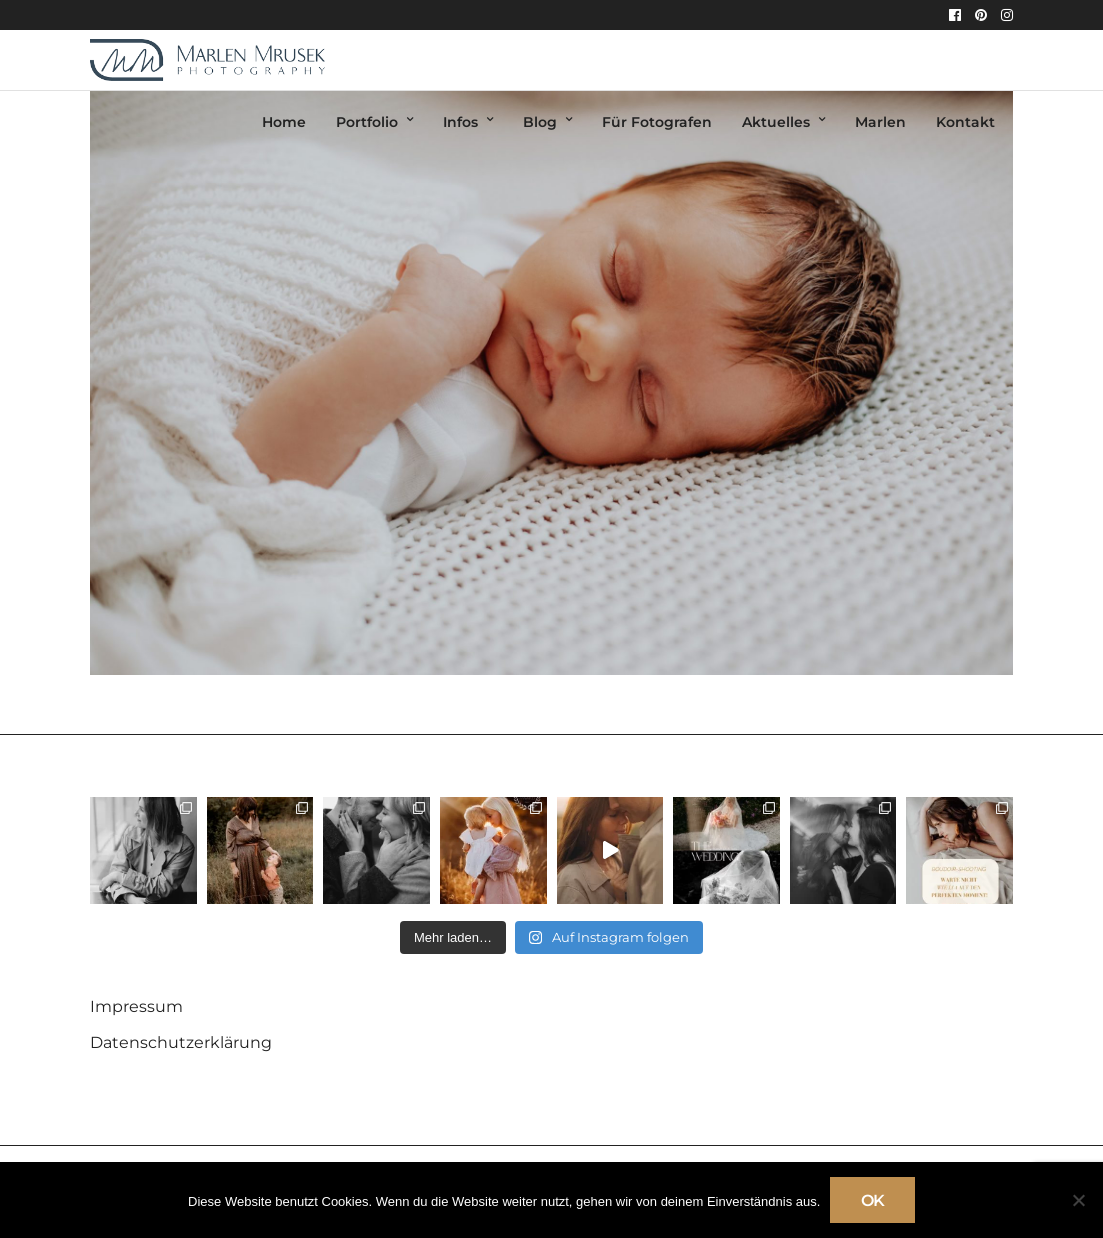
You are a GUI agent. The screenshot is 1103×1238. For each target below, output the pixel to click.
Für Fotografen (657, 122)
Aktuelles (776, 122)
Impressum (136, 1006)
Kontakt (965, 122)
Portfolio (367, 122)
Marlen (880, 122)
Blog (540, 122)
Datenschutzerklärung (181, 1042)
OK (872, 1200)
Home (284, 122)
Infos (460, 122)
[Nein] (1078, 1200)
